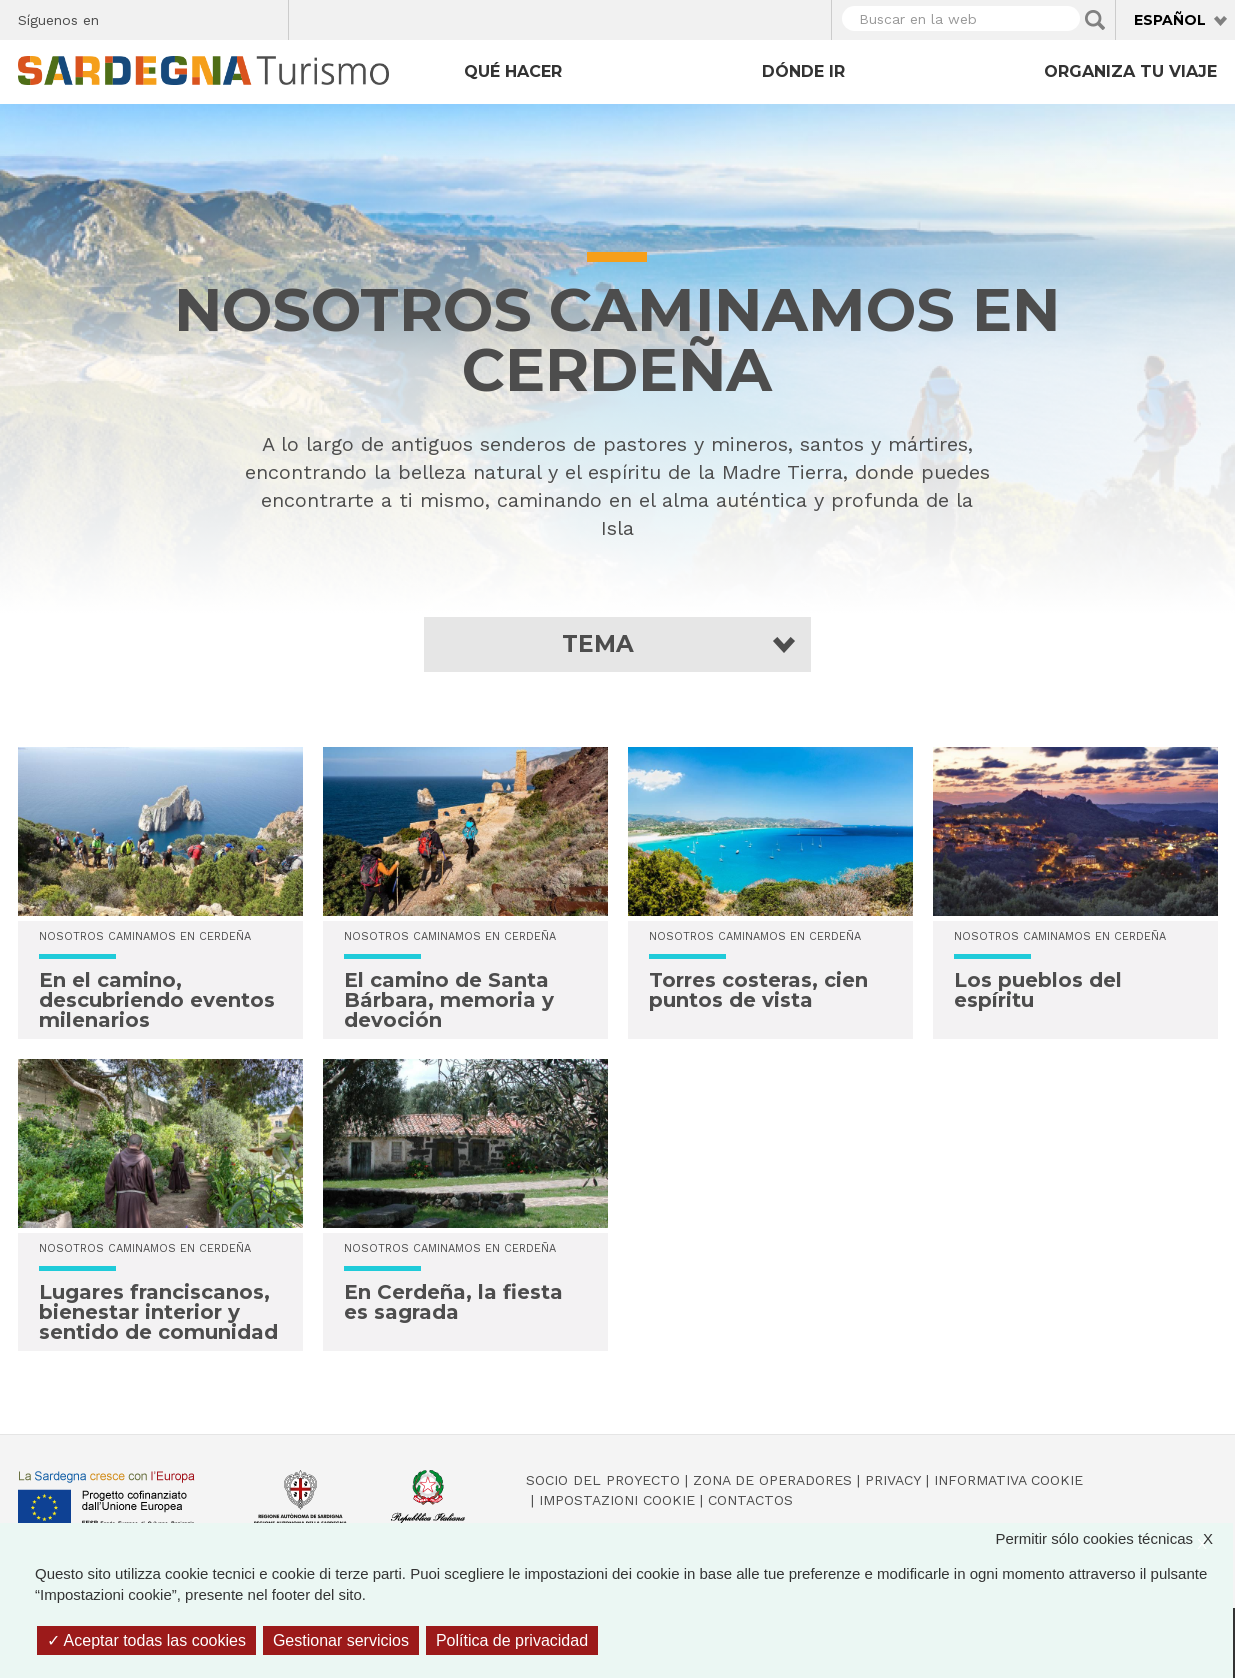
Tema (598, 644)
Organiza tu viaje (1130, 71)
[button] (617, 644)
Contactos (750, 1500)
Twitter (160, 17)
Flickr (230, 17)
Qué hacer (513, 71)
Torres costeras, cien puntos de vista (758, 990)
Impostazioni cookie (617, 1500)
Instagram (195, 17)
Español (1170, 20)
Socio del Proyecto (603, 1480)
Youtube (265, 17)
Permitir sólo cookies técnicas (1114, 1538)
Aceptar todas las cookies (146, 1640)
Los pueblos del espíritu (1038, 990)
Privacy (893, 1480)
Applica (1095, 20)
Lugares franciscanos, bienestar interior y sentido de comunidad (158, 1312)
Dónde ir (803, 71)
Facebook (125, 17)
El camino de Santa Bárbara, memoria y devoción (449, 1000)
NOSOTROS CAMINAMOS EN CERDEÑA (145, 936)
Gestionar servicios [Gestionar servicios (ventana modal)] (341, 1640)
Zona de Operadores (772, 1480)
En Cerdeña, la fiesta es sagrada (453, 1302)
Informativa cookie (1008, 1480)
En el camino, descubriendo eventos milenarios (157, 1000)
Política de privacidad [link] (512, 1640)
